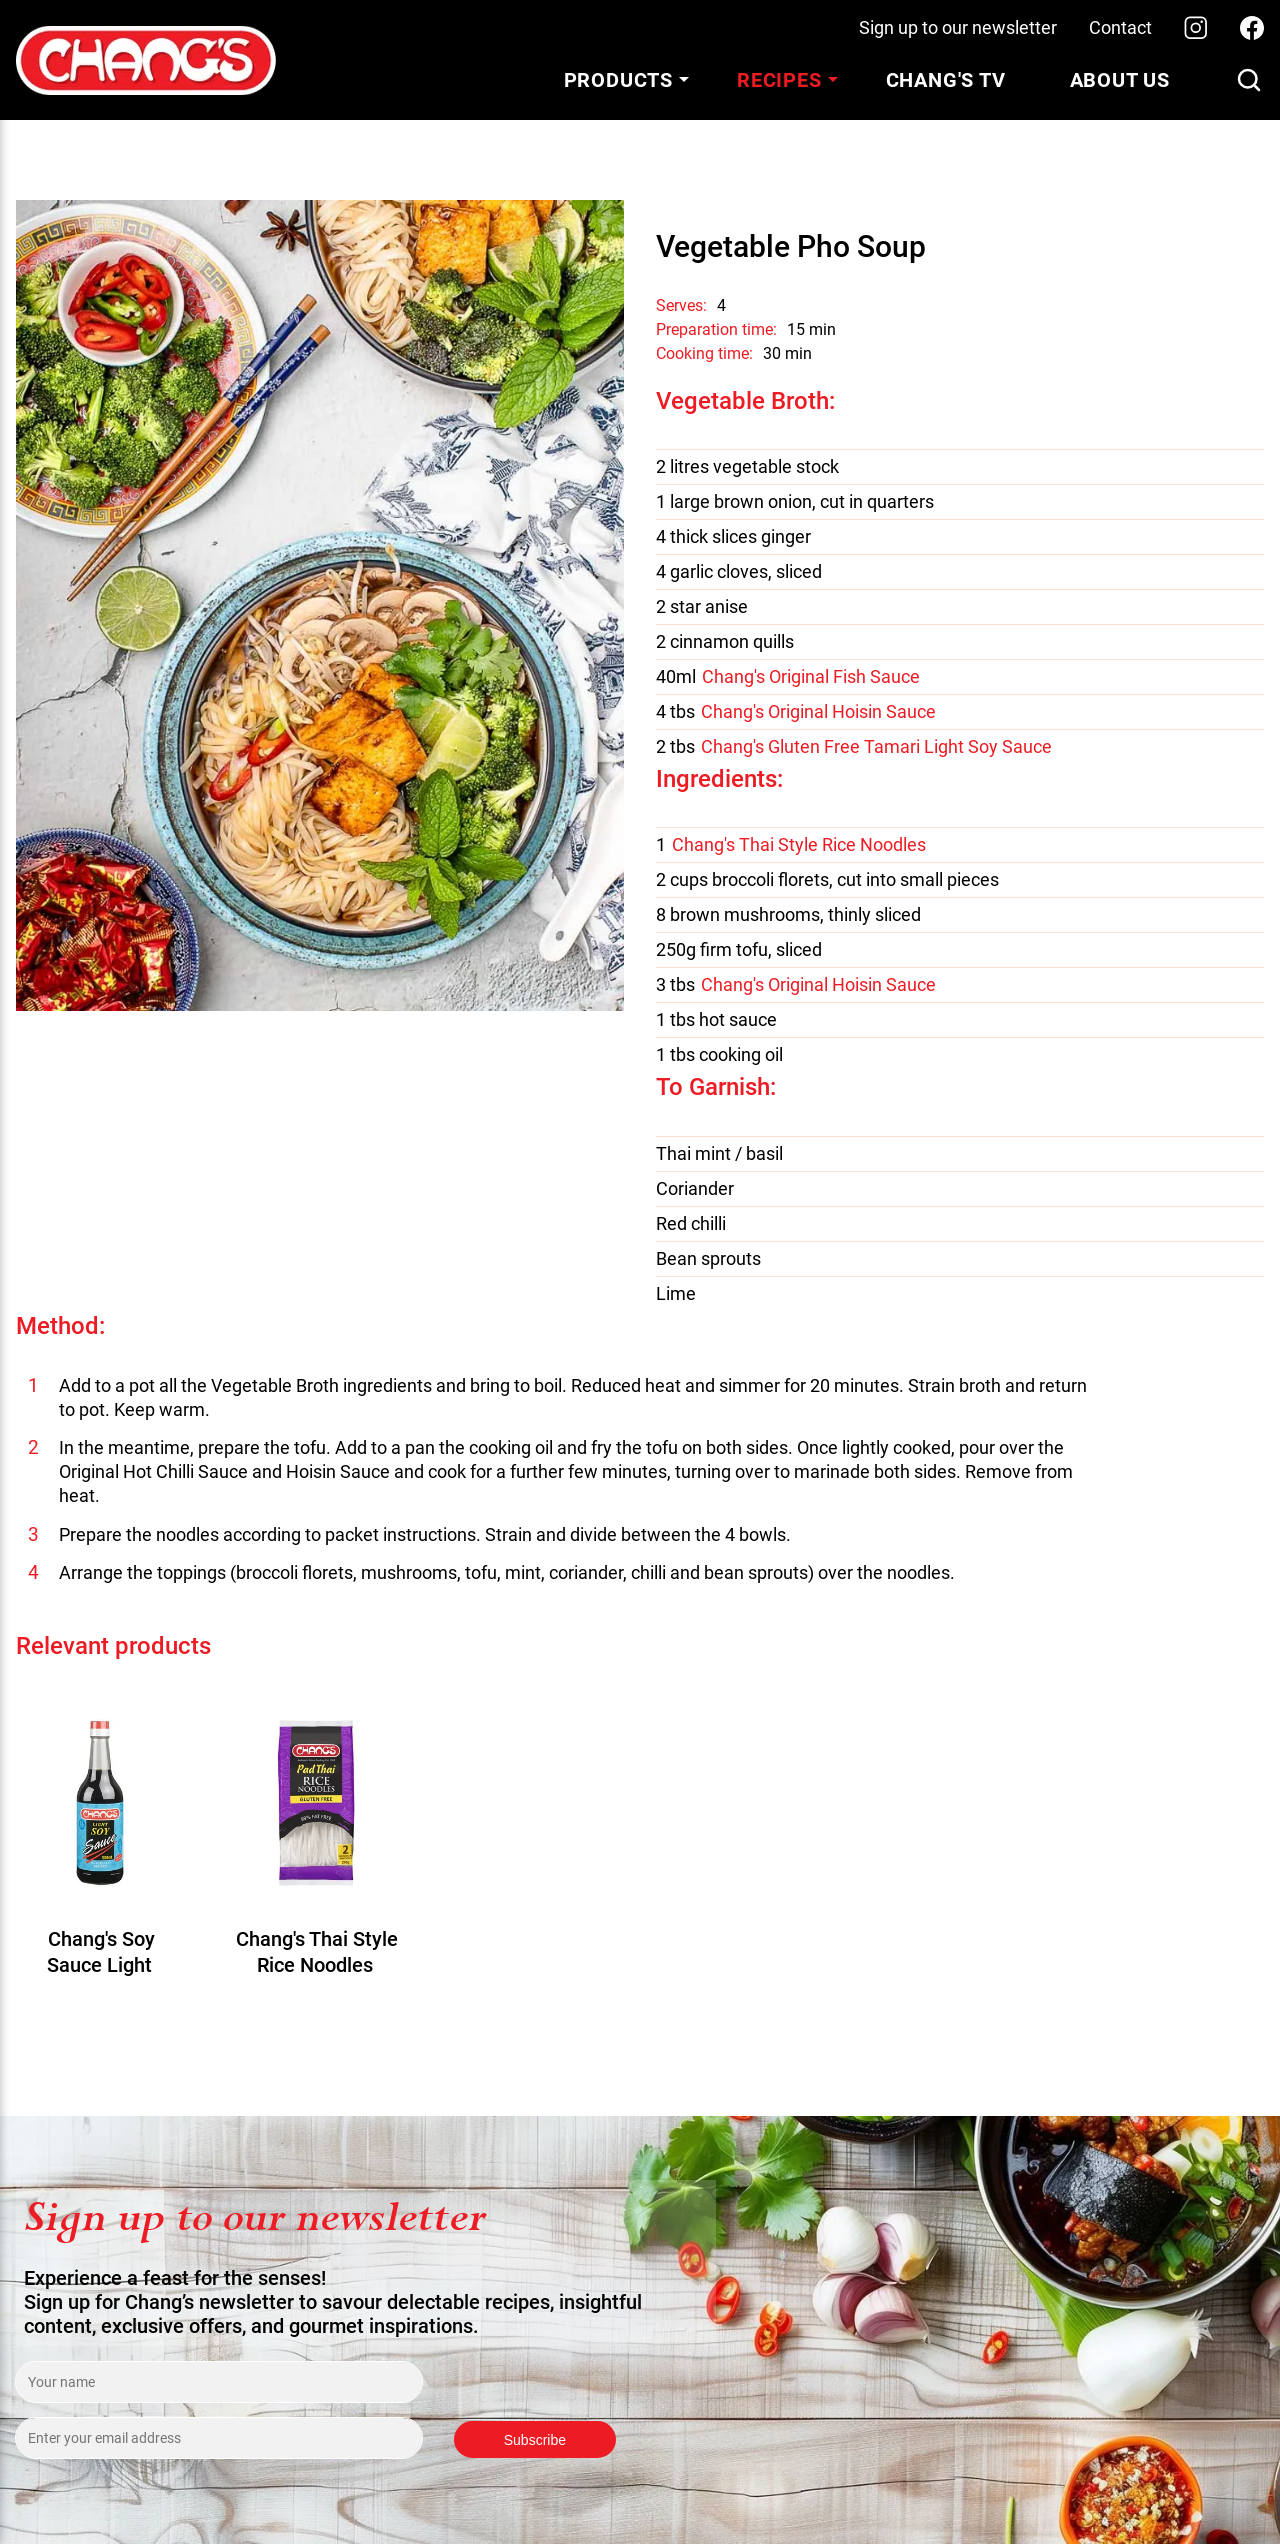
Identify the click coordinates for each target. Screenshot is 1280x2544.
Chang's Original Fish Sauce (811, 677)
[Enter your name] (219, 2382)
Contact (1120, 27)
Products (618, 80)
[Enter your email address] (219, 2438)
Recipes (779, 80)
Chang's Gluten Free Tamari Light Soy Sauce (876, 747)
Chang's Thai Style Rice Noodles (799, 845)
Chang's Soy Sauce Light (101, 1952)
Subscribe (535, 2440)
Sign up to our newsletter (958, 27)
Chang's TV (946, 80)
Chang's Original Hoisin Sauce (818, 712)
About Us (1120, 80)
